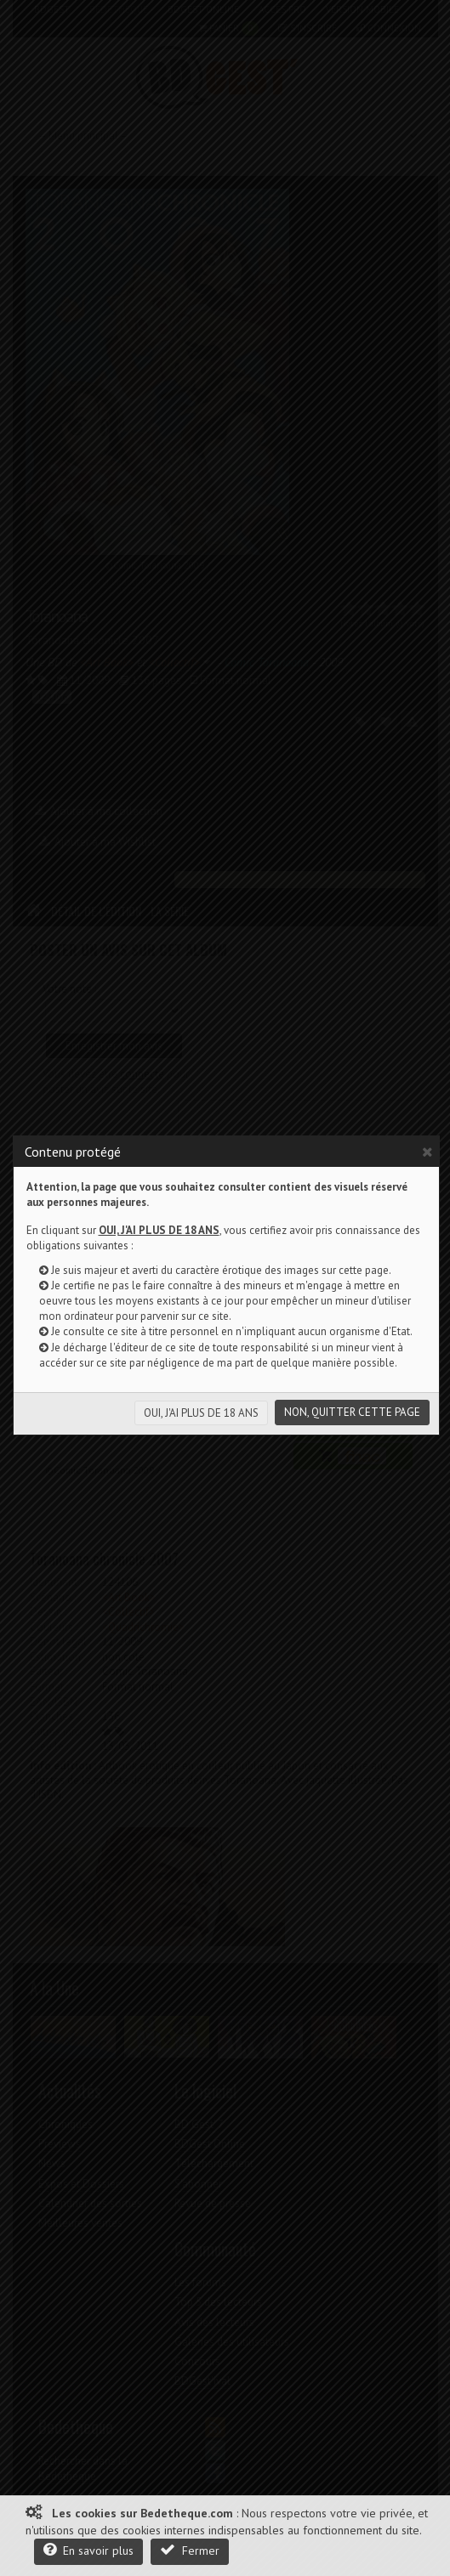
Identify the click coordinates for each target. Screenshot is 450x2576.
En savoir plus (88, 2550)
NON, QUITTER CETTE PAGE (352, 1412)
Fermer (189, 2550)
